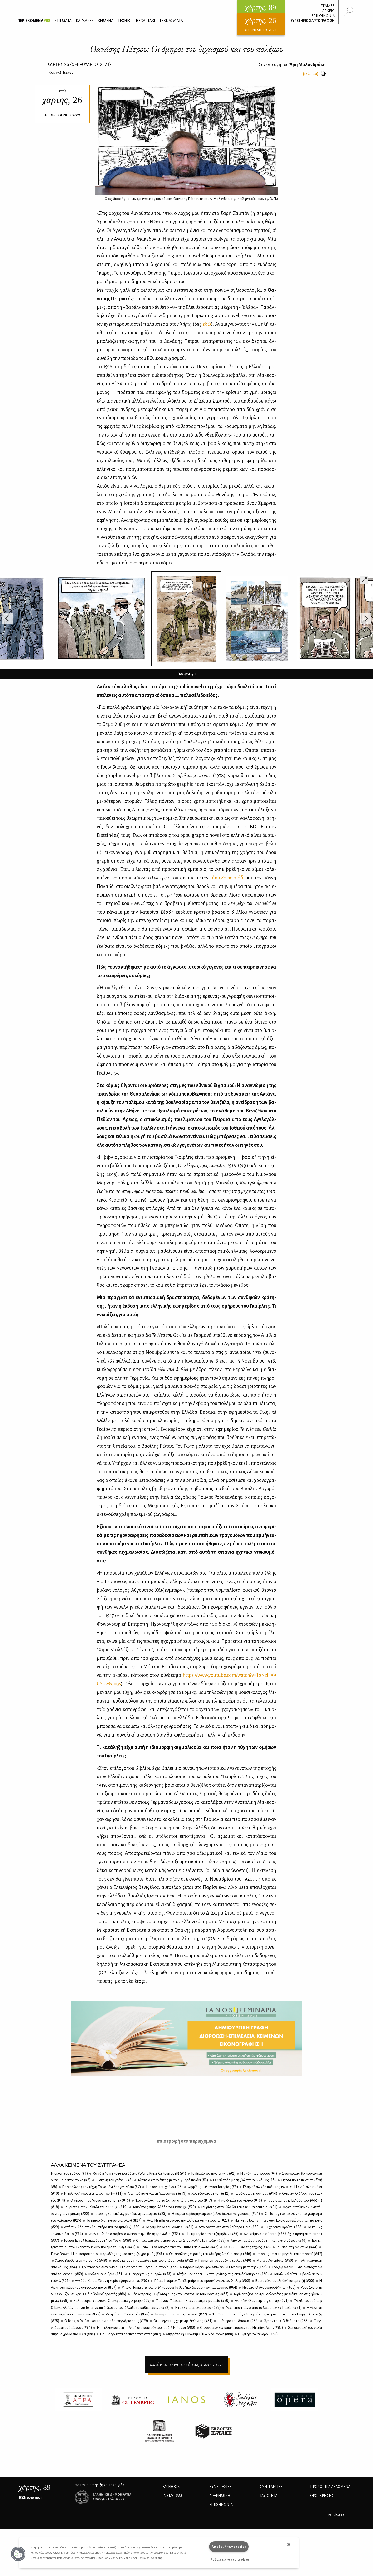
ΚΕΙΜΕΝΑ (105, 21)
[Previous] (7, 618)
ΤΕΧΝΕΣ (124, 21)
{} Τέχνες (60, 72)
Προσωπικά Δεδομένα (330, 2487)
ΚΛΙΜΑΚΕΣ (84, 21)
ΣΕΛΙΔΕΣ (327, 6)
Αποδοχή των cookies (229, 2546)
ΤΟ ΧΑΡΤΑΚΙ (145, 21)
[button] (18, 2553)
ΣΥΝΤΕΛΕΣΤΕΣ (271, 2487)
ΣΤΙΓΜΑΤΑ (63, 21)
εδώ (206, 324)
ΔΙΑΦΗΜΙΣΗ (219, 2496)
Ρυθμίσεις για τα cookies (230, 2559)
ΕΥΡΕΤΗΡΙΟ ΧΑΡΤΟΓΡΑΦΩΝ (312, 21)
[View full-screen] (364, 580)
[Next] (365, 618)
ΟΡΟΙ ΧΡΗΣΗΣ (322, 2496)
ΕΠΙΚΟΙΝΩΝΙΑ (323, 16)
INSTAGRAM (172, 2496)
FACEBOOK (171, 2487)
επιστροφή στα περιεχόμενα (186, 2141)
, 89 (35, 2487)
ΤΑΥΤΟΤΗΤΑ (268, 2496)
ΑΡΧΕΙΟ (328, 11)
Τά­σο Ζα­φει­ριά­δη (228, 877)
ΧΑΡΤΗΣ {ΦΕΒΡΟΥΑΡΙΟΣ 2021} (79, 64)
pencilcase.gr (337, 2514)
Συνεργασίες (220, 2487)
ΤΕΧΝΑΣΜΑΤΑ (171, 21)
